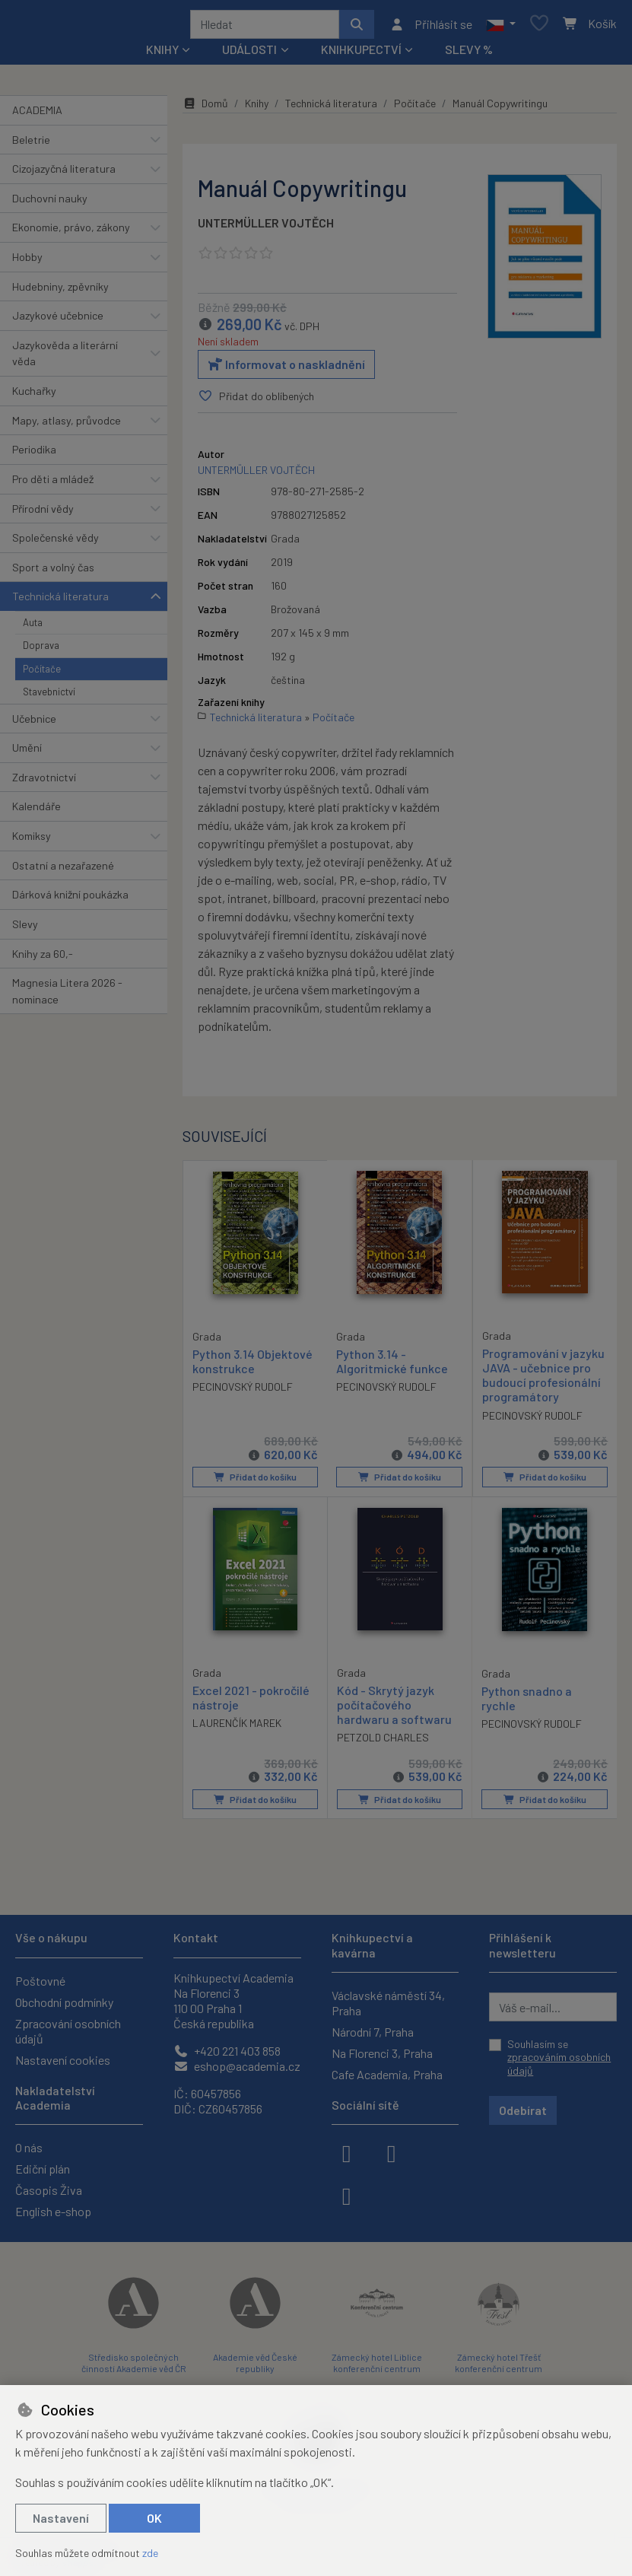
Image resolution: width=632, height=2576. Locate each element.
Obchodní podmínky (64, 2002)
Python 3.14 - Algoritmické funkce (392, 1366)
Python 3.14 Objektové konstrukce (252, 1365)
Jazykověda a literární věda (65, 359)
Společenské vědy (55, 542)
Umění (27, 752)
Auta (33, 628)
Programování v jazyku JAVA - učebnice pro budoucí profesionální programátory (543, 1380)
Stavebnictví (49, 697)
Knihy (256, 108)
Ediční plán (42, 2168)
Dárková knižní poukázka (70, 899)
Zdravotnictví (44, 782)
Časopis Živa (48, 2190)
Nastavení (61, 2518)
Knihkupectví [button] (361, 54)
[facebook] (347, 2152)
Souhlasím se (559, 2057)
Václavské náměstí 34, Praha (388, 2003)
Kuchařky (34, 396)
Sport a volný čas (53, 572)
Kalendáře (36, 812)
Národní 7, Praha (373, 2031)
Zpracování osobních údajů (68, 2031)
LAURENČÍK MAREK (236, 1727)
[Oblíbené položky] (539, 27)
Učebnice (34, 723)
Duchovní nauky (49, 203)
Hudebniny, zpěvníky (60, 291)
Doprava (41, 650)
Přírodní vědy (43, 513)
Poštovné (40, 1980)
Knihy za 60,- (42, 958)
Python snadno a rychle (526, 1701)
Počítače (42, 674)
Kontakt (195, 1937)
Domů (205, 108)
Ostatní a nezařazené (63, 870)
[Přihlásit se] (430, 26)
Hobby (27, 262)
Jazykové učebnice (57, 320)
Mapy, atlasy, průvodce (66, 425)
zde (150, 2552)
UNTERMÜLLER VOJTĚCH (266, 228)
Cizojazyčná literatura (64, 173)
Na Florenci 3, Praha (382, 2053)
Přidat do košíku (255, 1482)
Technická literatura (60, 601)
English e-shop (53, 2211)
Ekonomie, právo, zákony (71, 232)
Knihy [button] (162, 54)
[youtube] (347, 2195)
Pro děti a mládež (53, 484)
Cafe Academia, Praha (387, 2074)
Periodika (34, 454)
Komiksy (31, 841)
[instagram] (391, 2152)
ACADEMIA (37, 115)
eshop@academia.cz (236, 2066)
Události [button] (249, 54)
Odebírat (523, 2110)
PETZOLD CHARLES (383, 1741)
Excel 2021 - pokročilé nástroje (251, 1701)
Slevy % (469, 54)
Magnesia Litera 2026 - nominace (67, 996)
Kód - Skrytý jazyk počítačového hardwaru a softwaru (394, 1708)
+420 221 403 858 (227, 2050)
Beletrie (31, 144)
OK (154, 2518)
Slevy (25, 929)
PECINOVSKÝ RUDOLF (242, 1391)
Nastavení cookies (62, 2060)
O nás (29, 2147)
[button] (501, 26)
